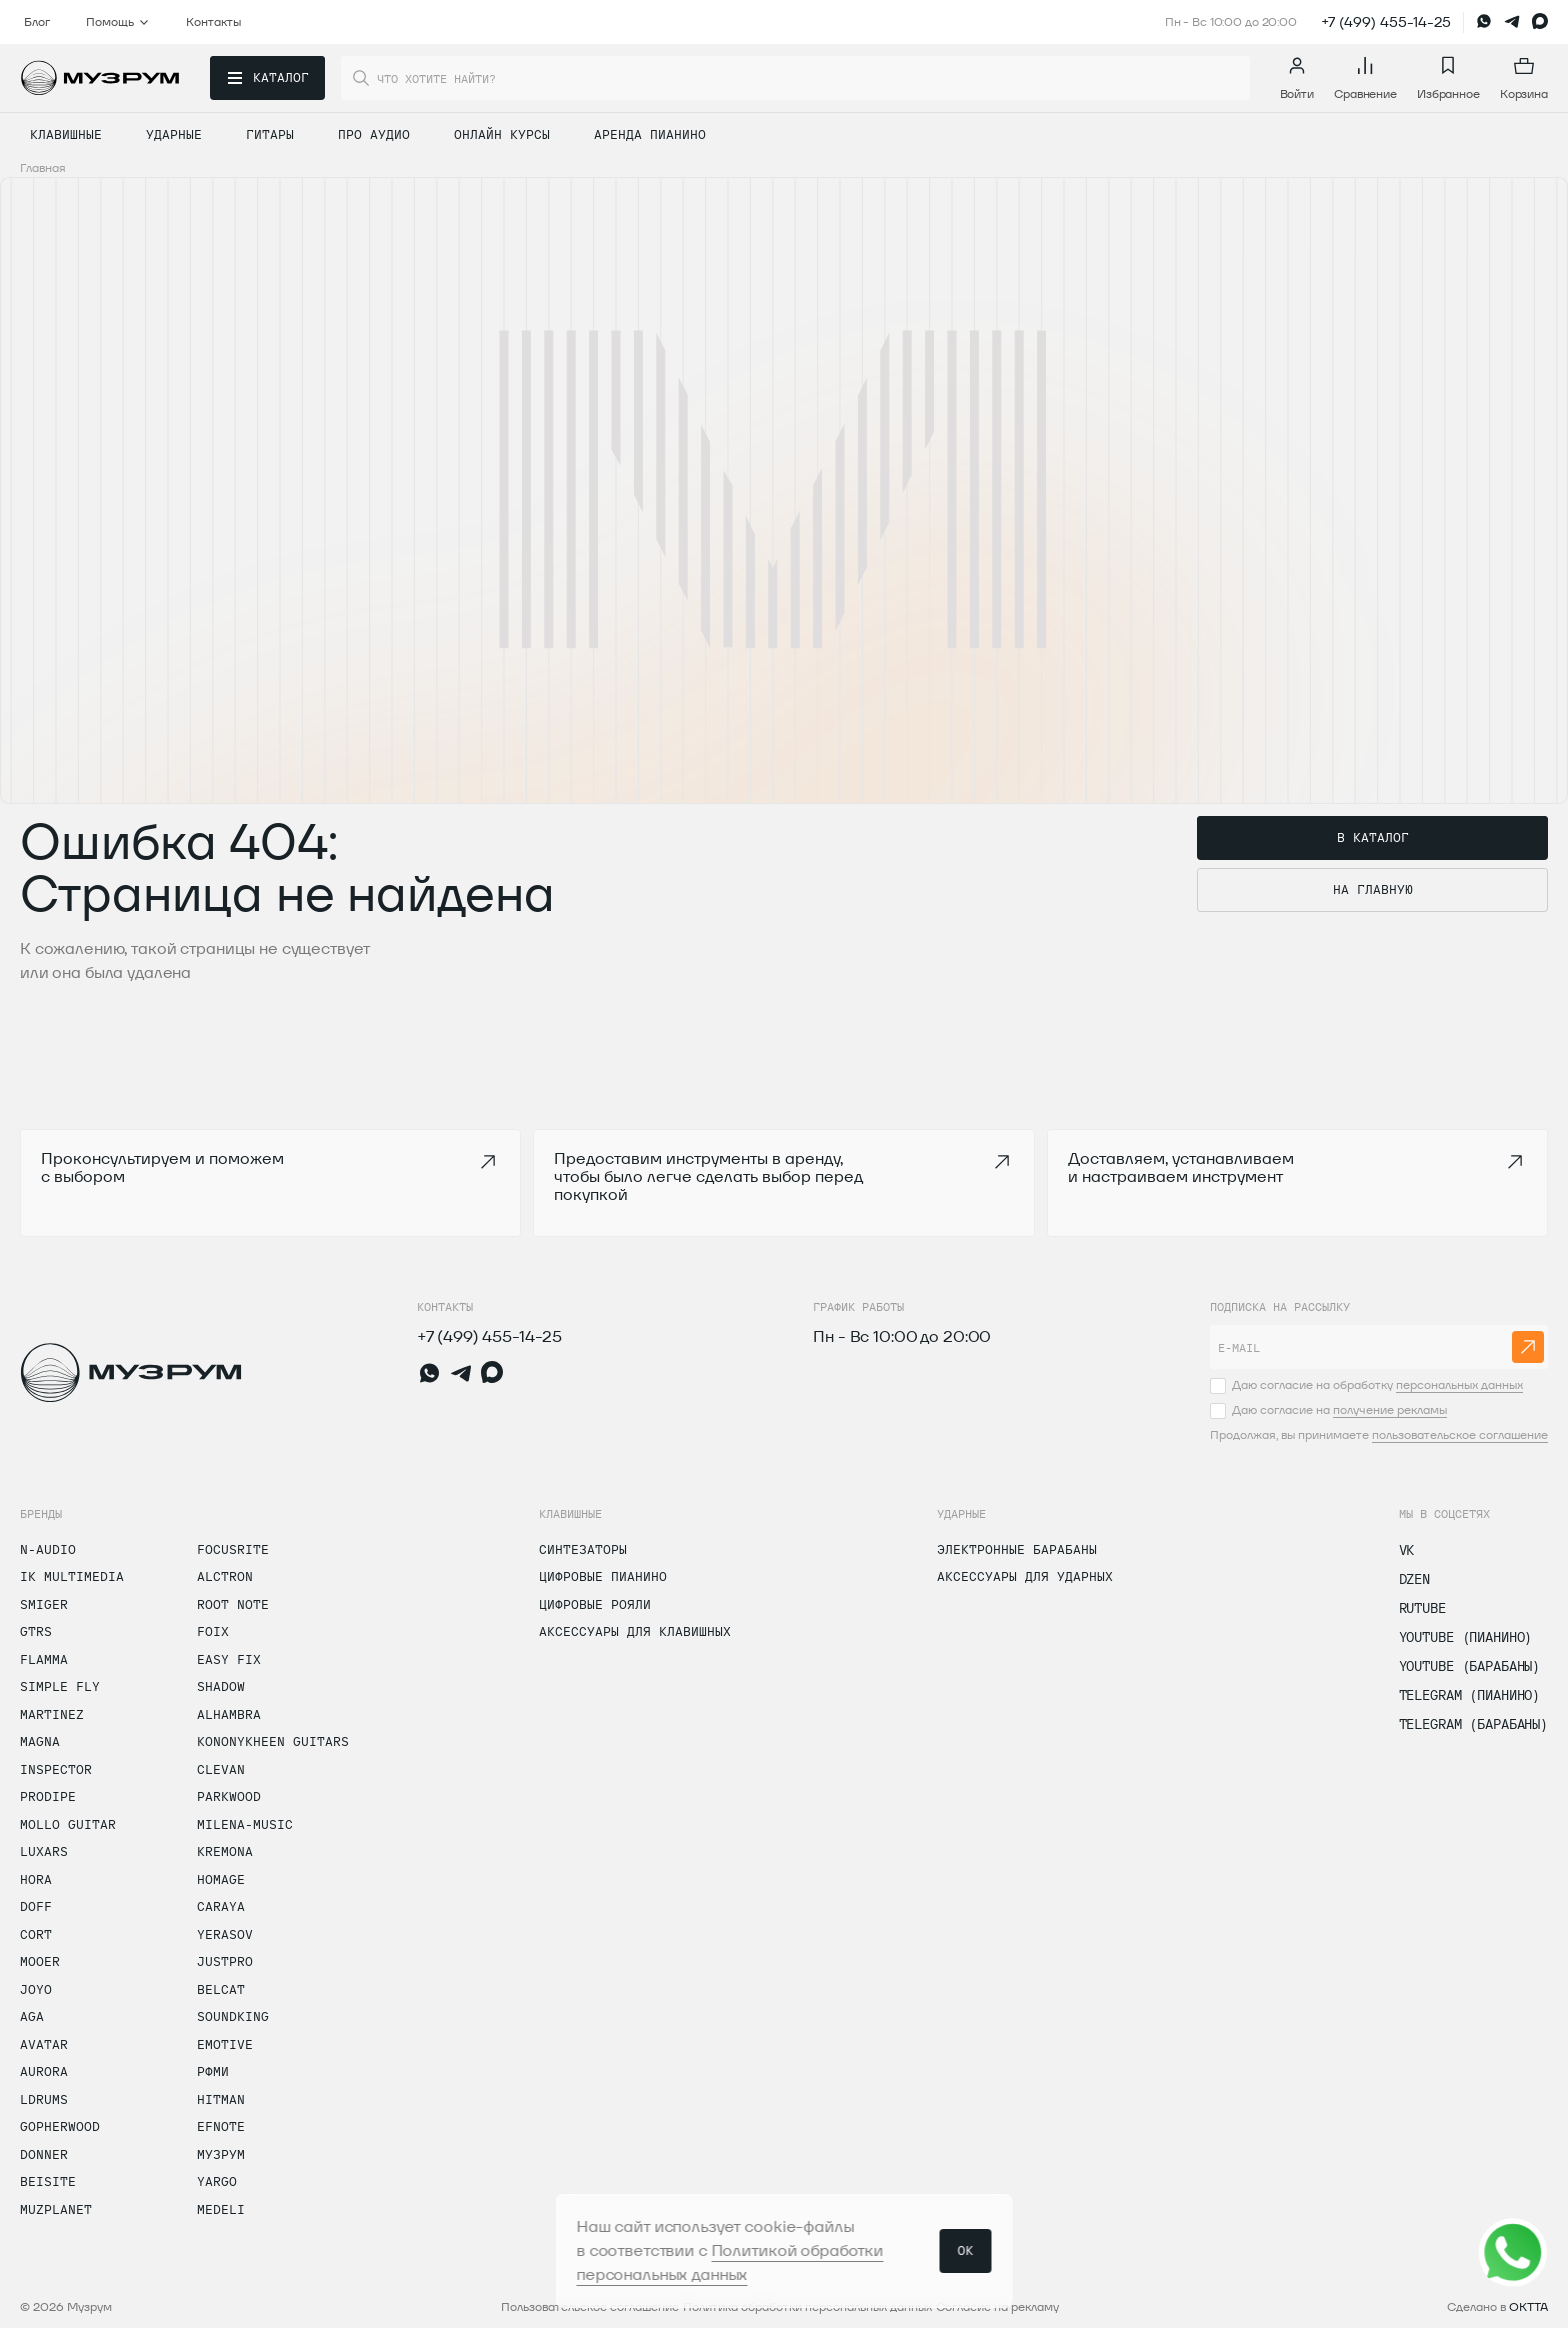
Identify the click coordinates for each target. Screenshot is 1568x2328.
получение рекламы (1390, 1409)
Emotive (225, 2044)
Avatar (44, 2044)
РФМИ (213, 2071)
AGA (32, 2016)
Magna (40, 1741)
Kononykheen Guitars (273, 1741)
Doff (36, 1906)
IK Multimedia (72, 1576)
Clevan (221, 1769)
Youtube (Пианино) (1466, 1637)
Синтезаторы (583, 1549)
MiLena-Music (245, 1824)
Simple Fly (60, 1686)
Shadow (221, 1686)
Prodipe (48, 1796)
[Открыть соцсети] (1513, 2253)
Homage (221, 1879)
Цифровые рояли (595, 1604)
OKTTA (1528, 2306)
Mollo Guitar (68, 1824)
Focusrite (233, 1549)
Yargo (217, 2181)
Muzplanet (56, 2209)
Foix (213, 1631)
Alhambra (229, 1714)
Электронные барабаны (1017, 1549)
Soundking (233, 2016)
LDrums (44, 2099)
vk (1407, 1550)
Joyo (36, 1989)
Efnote (221, 2126)
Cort (36, 1934)
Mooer (40, 1961)
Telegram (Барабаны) (1473, 1724)
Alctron (225, 1576)
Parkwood (229, 1796)
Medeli (221, 2209)
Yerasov (225, 1934)
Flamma (44, 1659)
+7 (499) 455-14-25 (1386, 22)
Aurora (44, 2071)
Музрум (221, 2154)
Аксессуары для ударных (1025, 1576)
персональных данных (1459, 1384)
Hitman (221, 2099)
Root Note (233, 1604)
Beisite (48, 2181)
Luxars (44, 1851)
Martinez (52, 1714)
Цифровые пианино (603, 1576)
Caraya (221, 1906)
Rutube (1422, 1608)
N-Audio (48, 1549)
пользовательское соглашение (1460, 1434)
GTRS (36, 1631)
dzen (1414, 1579)
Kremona (225, 1851)
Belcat (221, 1989)
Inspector (56, 1769)
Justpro (225, 1961)
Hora (36, 1879)
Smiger (44, 1604)
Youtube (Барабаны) (1469, 1666)
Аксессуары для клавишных (635, 1631)
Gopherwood (60, 2126)
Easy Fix (229, 1659)
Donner (44, 2154)
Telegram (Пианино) (1469, 1695)
